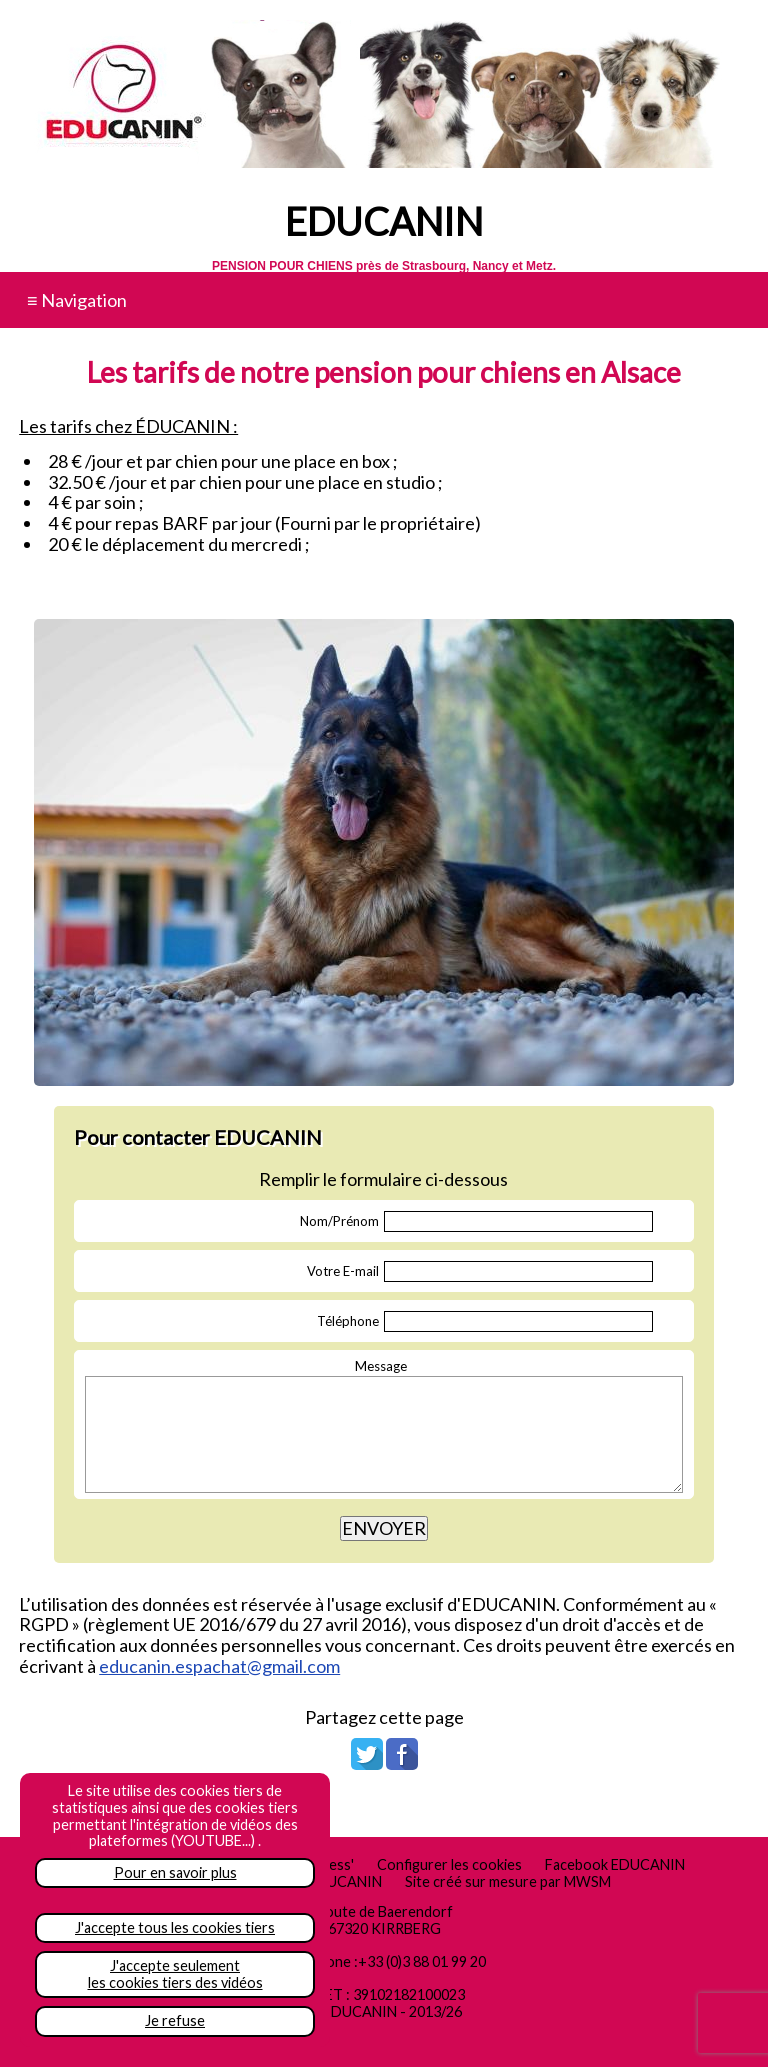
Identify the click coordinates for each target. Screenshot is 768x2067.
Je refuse (175, 2020)
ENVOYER (384, 1528)
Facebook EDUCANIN (615, 1864)
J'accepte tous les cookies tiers (175, 1927)
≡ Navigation (77, 300)
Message (381, 1366)
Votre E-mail (343, 1271)
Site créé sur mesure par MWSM (508, 1881)
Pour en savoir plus (175, 1872)
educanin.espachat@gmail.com (219, 1666)
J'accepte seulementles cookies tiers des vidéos (175, 1974)
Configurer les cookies (449, 1864)
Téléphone (348, 1321)
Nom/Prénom (339, 1221)
